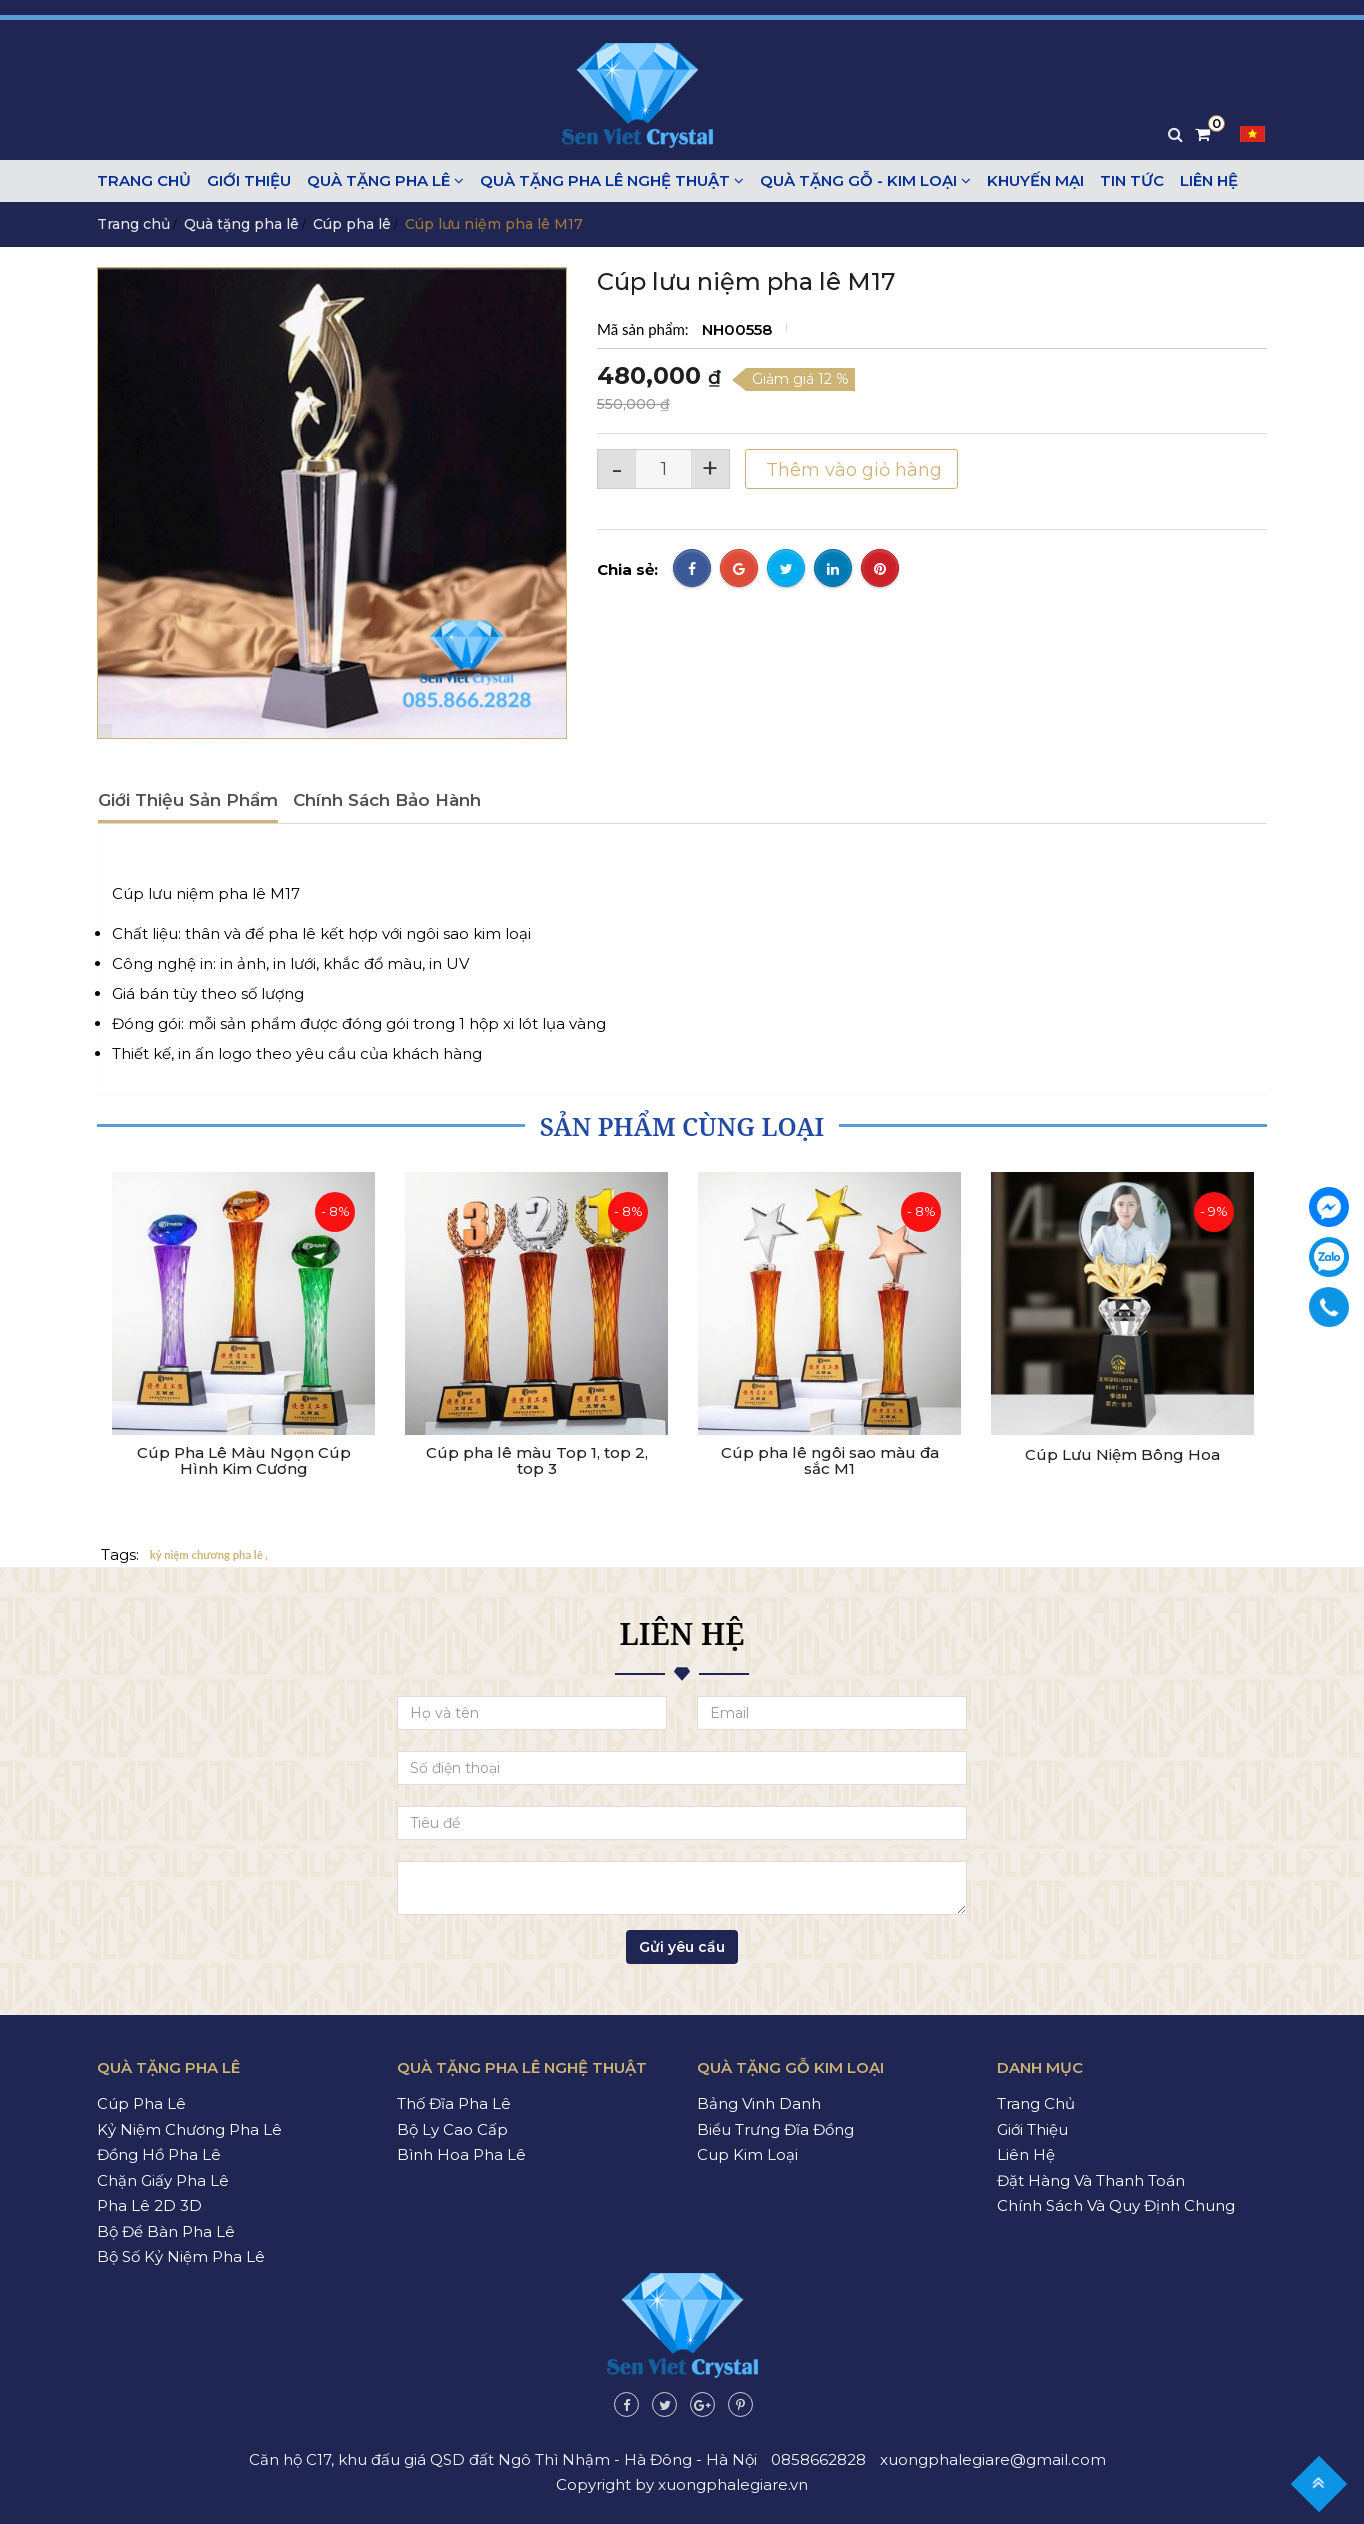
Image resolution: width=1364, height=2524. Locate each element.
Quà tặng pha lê (385, 180)
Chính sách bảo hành (387, 800)
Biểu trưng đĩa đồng (775, 2129)
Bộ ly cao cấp (452, 2129)
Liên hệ (1209, 180)
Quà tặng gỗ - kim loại (865, 180)
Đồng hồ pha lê (159, 2154)
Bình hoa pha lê (461, 2154)
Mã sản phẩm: (644, 329)
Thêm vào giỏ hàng (851, 470)
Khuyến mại (1035, 180)
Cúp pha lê (352, 224)
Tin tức (1132, 180)
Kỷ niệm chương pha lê (189, 2129)
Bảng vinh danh (759, 2103)
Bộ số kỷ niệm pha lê (181, 2256)
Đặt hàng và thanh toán (1091, 2180)
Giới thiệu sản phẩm (188, 800)
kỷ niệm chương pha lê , (209, 1555)
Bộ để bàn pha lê (166, 2231)
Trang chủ (144, 180)
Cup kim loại (747, 2154)
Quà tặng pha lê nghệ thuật (612, 180)
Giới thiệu (249, 180)
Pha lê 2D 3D (149, 2205)
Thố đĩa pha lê (454, 2103)
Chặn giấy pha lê (163, 2180)
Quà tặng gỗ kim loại (790, 2067)
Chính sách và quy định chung (1116, 2205)
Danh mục (1040, 2067)
